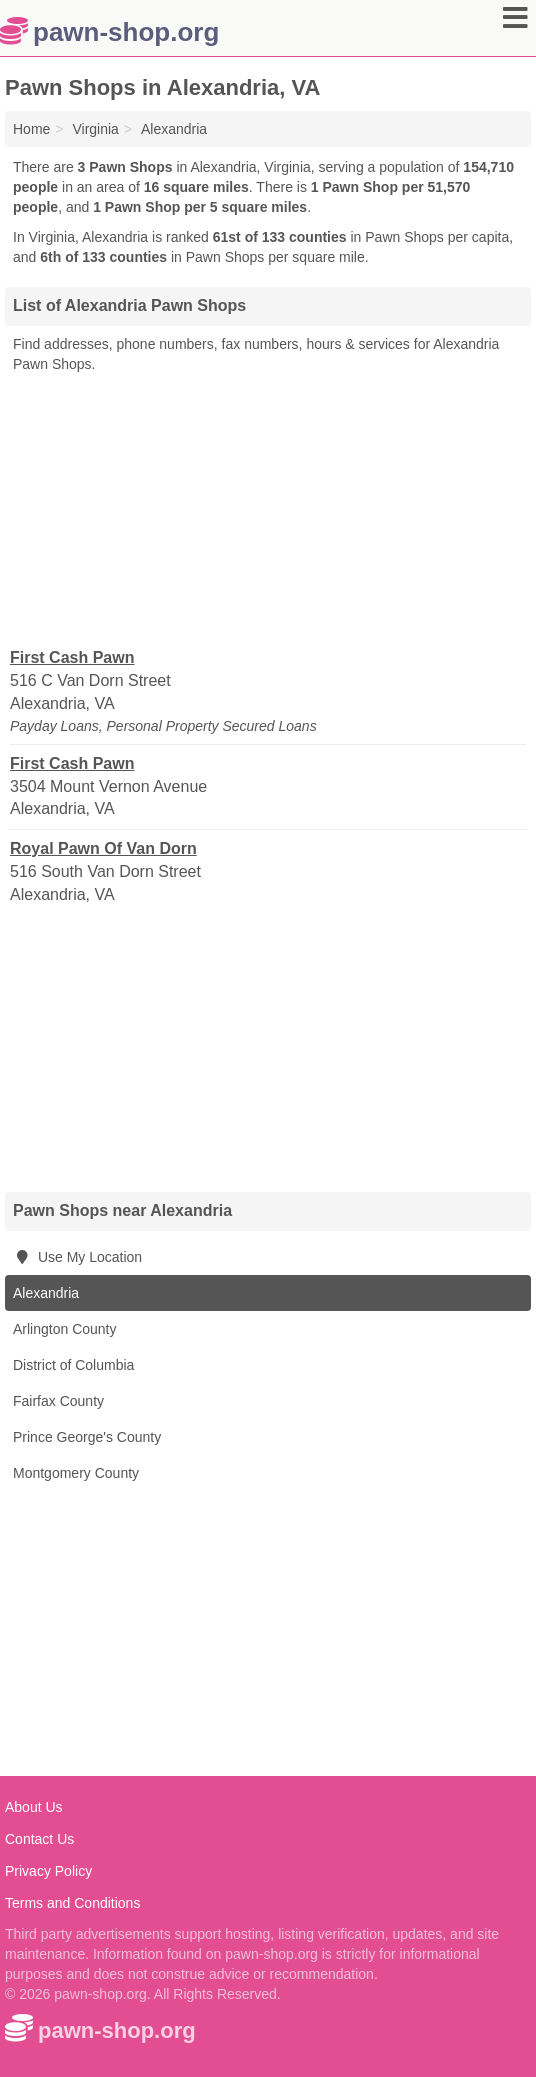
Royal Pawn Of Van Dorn (103, 848)
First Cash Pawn (72, 657)
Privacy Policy (48, 1871)
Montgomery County (76, 1473)
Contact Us (39, 1839)
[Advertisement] (268, 509)
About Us (34, 1807)
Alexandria (46, 1293)
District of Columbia (73, 1365)
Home (31, 129)
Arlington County (65, 1329)
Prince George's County (87, 1437)
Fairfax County (58, 1401)
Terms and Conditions (72, 1903)
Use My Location (77, 1257)
